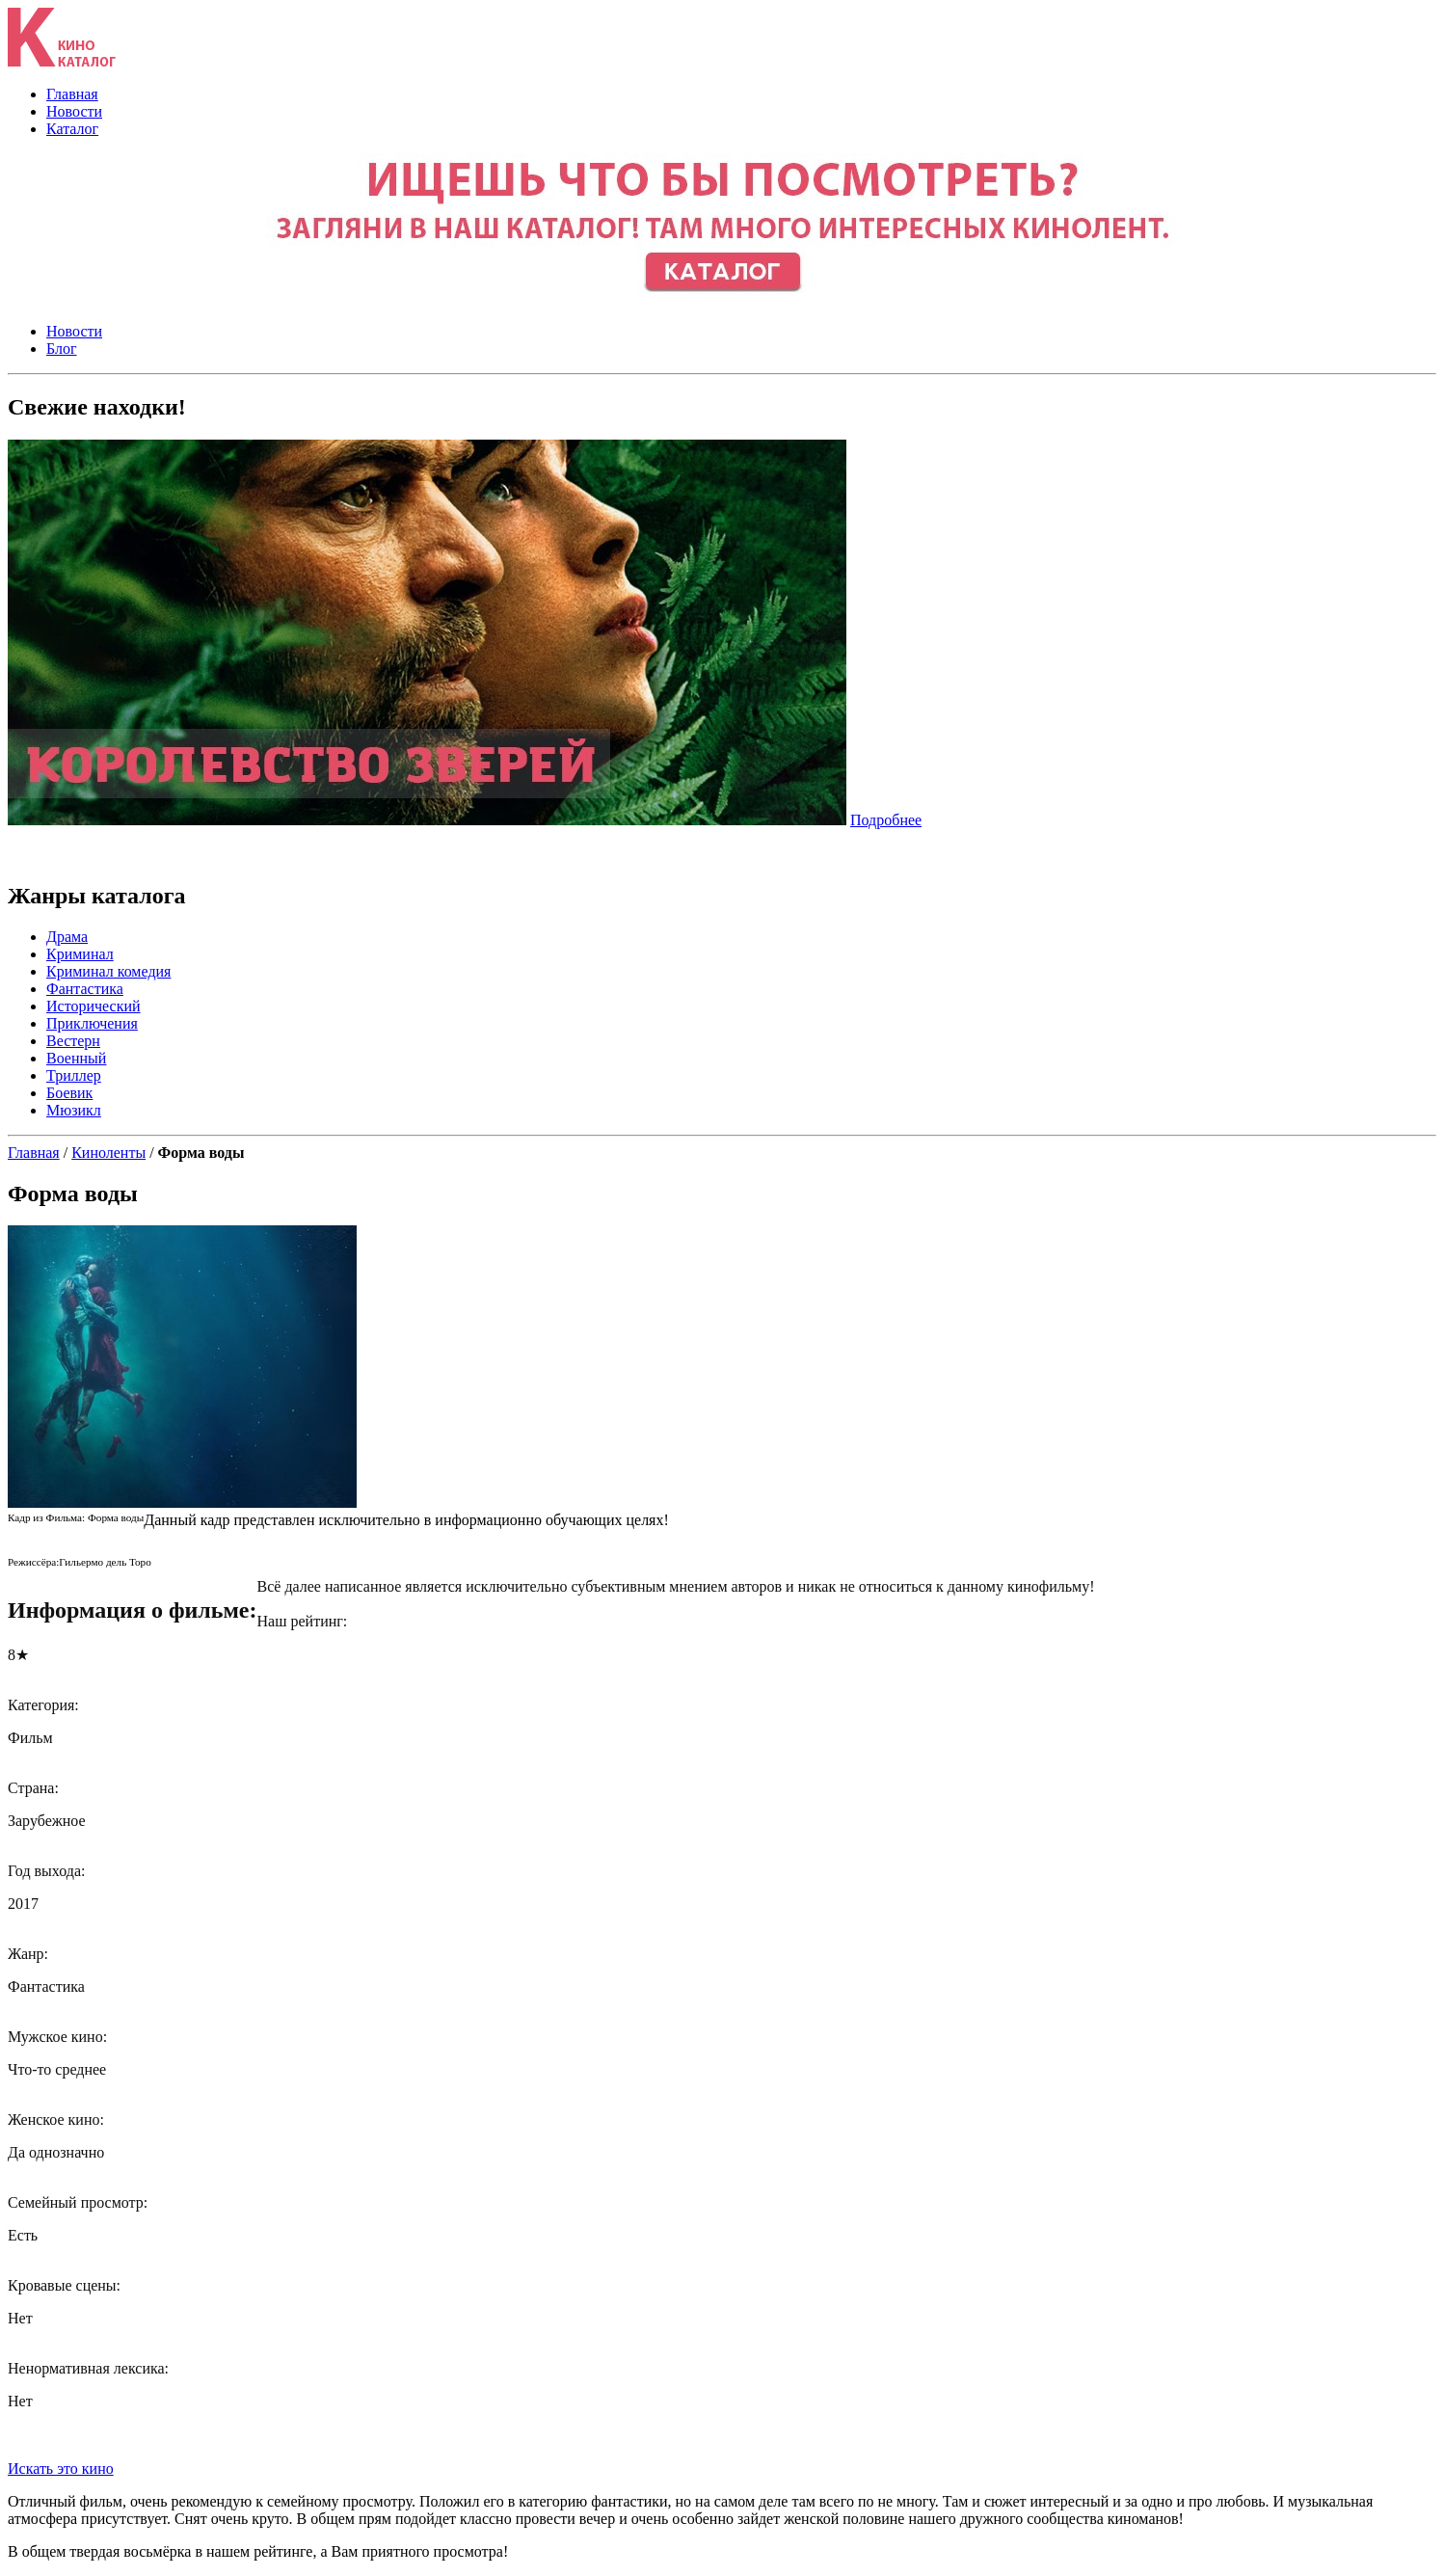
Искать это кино (61, 2468)
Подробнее (886, 820)
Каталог (72, 129)
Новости (74, 111)
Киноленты (108, 1152)
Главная (72, 94)
